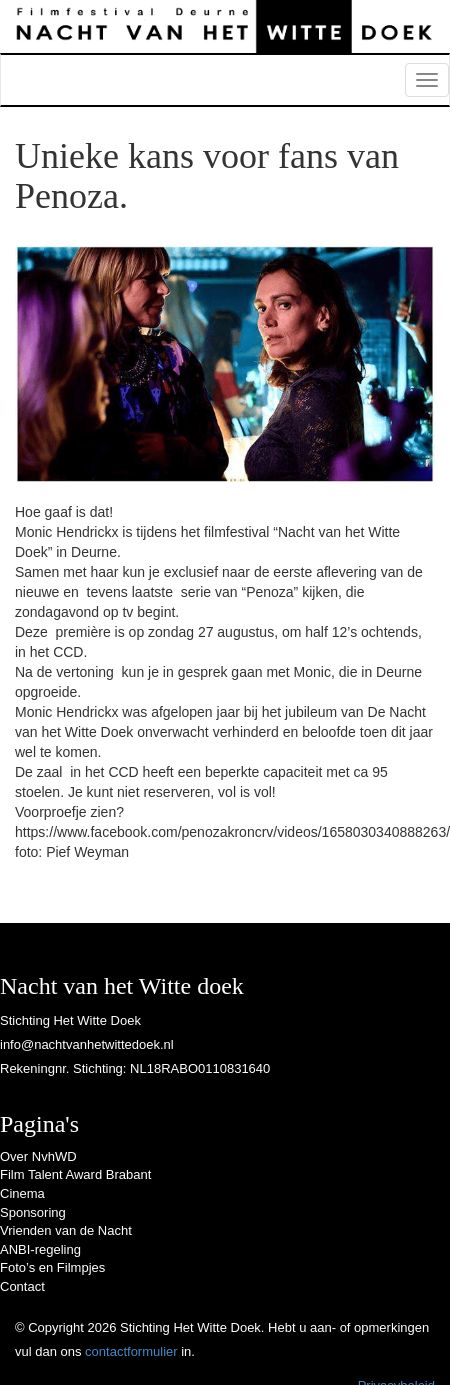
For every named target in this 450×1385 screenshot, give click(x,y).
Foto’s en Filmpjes (52, 1267)
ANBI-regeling (40, 1249)
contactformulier (131, 1351)
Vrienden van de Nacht (66, 1230)
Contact (22, 1286)
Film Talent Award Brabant (75, 1174)
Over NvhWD (38, 1156)
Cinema (22, 1193)
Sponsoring (33, 1212)
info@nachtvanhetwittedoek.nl (87, 1044)
